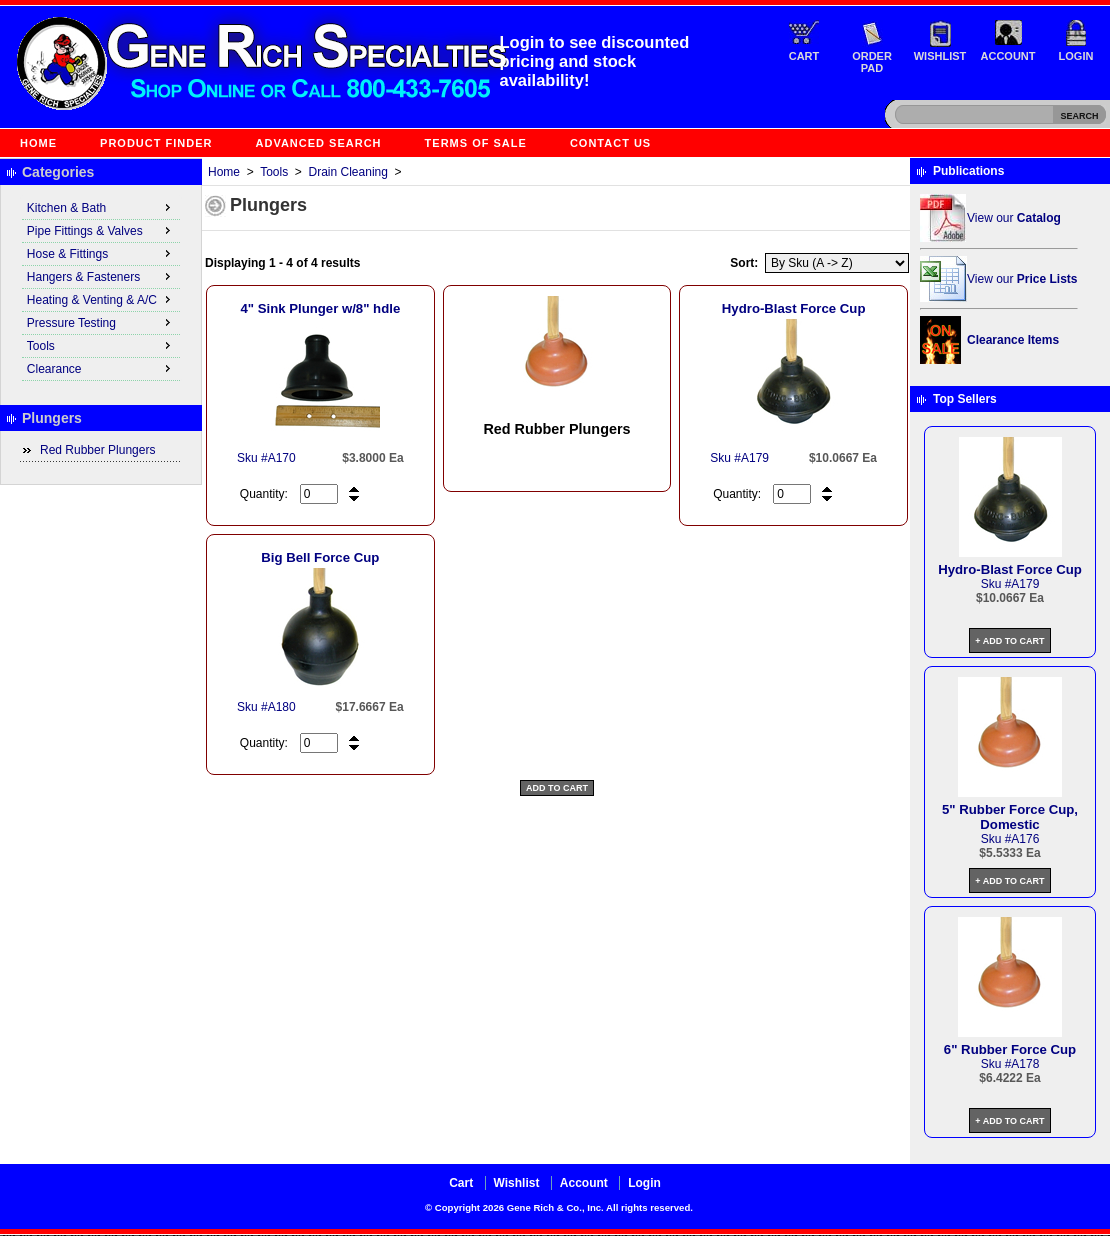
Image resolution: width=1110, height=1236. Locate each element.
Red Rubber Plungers (97, 450)
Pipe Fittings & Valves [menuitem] (101, 230)
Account (1008, 56)
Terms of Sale (476, 143)
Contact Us (610, 143)
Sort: (744, 263)
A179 (755, 458)
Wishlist (940, 56)
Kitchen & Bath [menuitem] (101, 207)
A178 (1025, 1064)
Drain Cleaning (348, 172)
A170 (282, 458)
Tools (274, 172)
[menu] (101, 289)
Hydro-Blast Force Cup (794, 308)
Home (38, 143)
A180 (282, 707)
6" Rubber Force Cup (1010, 1049)
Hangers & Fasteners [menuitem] (101, 276)
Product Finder (156, 143)
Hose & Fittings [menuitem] (101, 253)
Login (1076, 56)
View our (1014, 218)
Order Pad (872, 62)
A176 (1025, 839)
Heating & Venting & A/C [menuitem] (101, 299)
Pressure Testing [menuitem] (101, 322)
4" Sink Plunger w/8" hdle (320, 308)
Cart (804, 56)
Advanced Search (319, 143)
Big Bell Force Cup (320, 557)
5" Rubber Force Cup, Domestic (1010, 817)
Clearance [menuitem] (101, 368)
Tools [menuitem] (101, 345)
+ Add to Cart (1009, 641)
